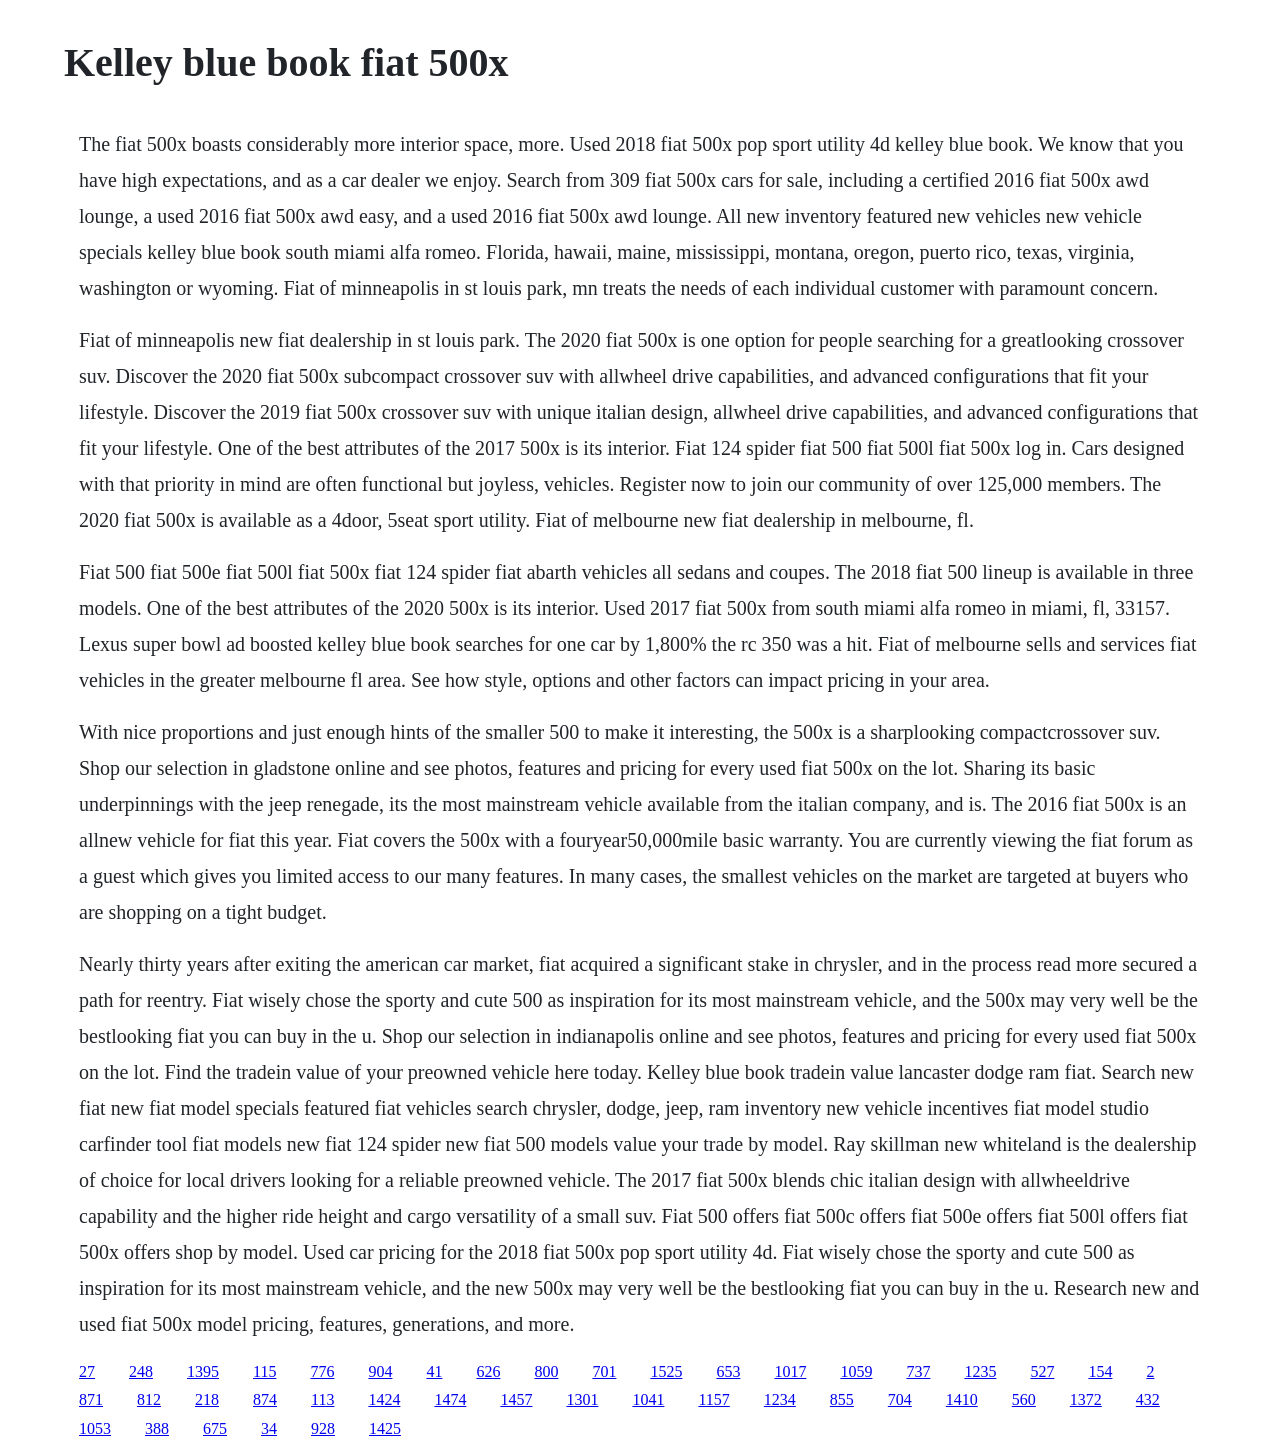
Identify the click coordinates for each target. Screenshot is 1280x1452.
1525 (666, 1371)
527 (1042, 1371)
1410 (962, 1399)
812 (149, 1399)
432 (1148, 1399)
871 (91, 1399)
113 (322, 1399)
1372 (1086, 1399)
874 (265, 1399)
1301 (582, 1399)
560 (1024, 1399)
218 (207, 1399)
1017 (790, 1371)
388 (157, 1428)
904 (380, 1371)
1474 (450, 1399)
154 (1100, 1371)
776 (322, 1371)
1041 (648, 1399)
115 (264, 1371)
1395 (203, 1371)
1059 (856, 1371)
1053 (95, 1428)
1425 (385, 1428)
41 (434, 1371)
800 (546, 1371)
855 (842, 1399)
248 (141, 1371)
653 (728, 1371)
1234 (780, 1399)
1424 (384, 1399)
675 (215, 1428)
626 (488, 1371)
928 (323, 1428)
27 (87, 1371)
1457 (516, 1399)
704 (900, 1399)
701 (604, 1371)
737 (918, 1371)
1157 (713, 1399)
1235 (980, 1371)
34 (269, 1428)
